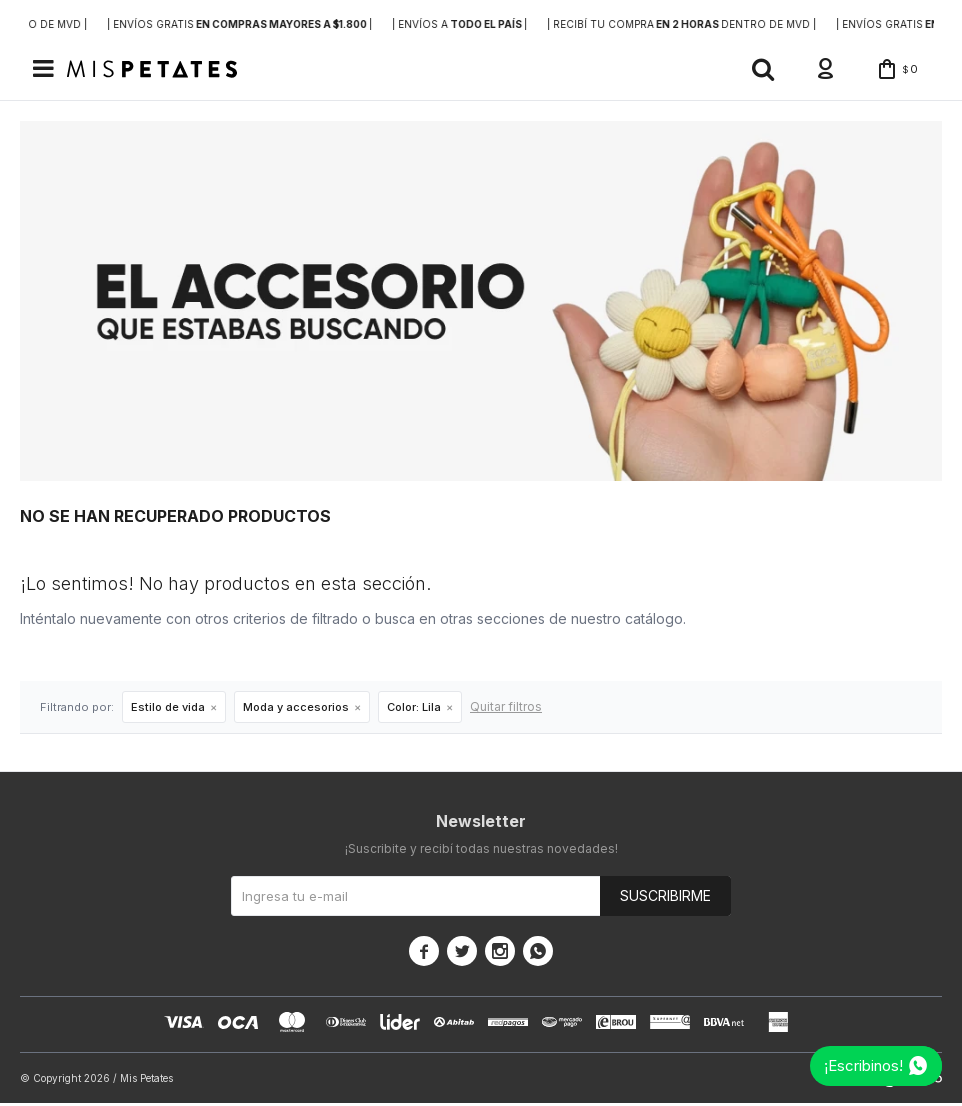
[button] (751, 71)
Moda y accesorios (296, 710)
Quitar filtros (506, 709)
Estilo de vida (168, 710)
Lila (414, 710)
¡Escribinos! (863, 1065)
